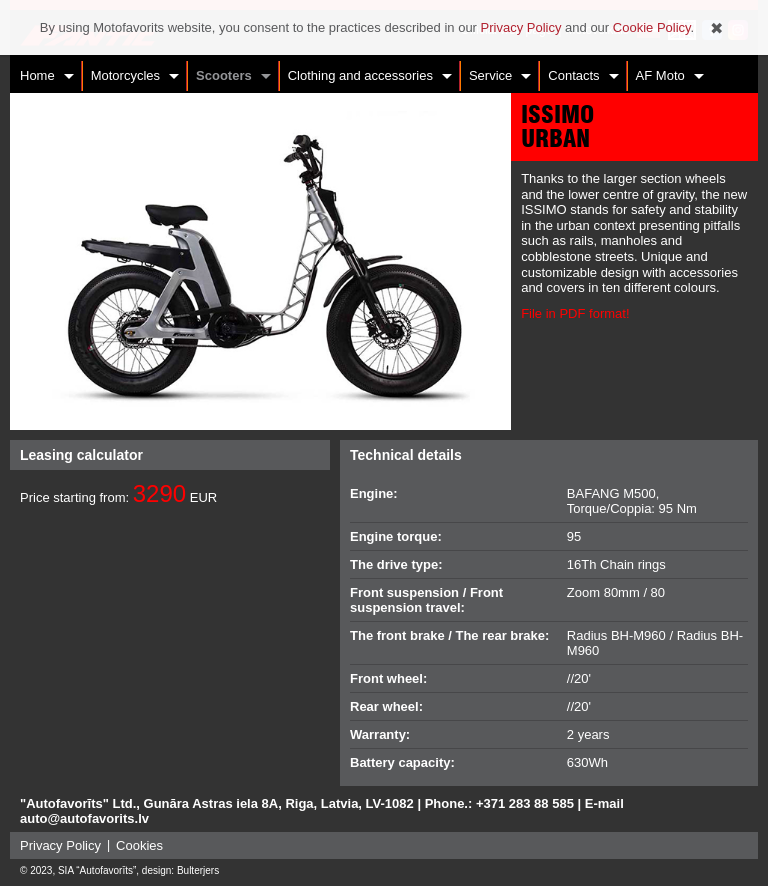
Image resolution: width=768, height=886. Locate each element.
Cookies (139, 845)
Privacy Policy (60, 845)
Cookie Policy (652, 27)
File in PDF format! (575, 313)
